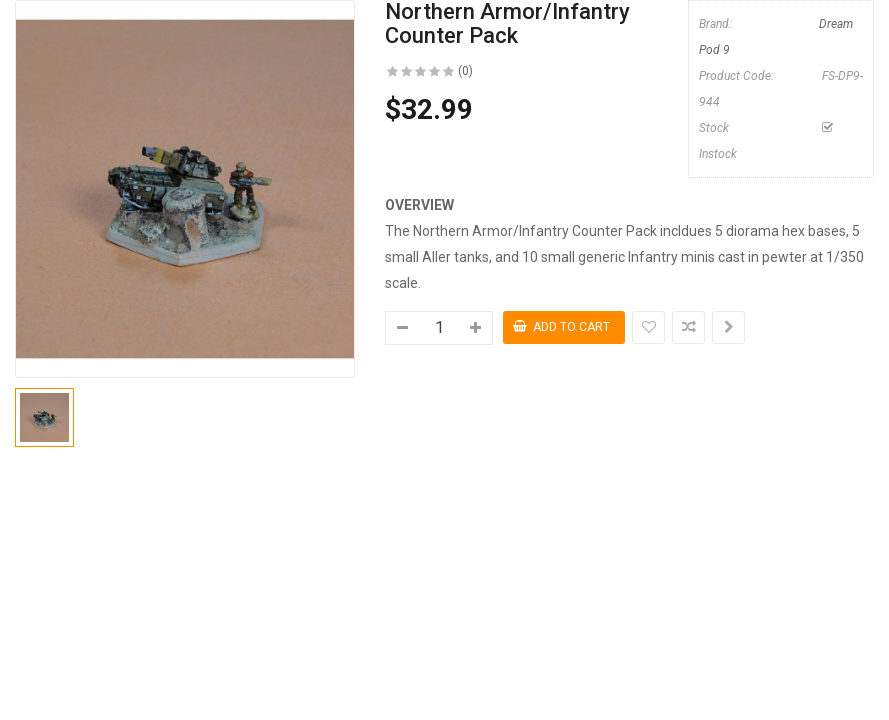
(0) (465, 71)
